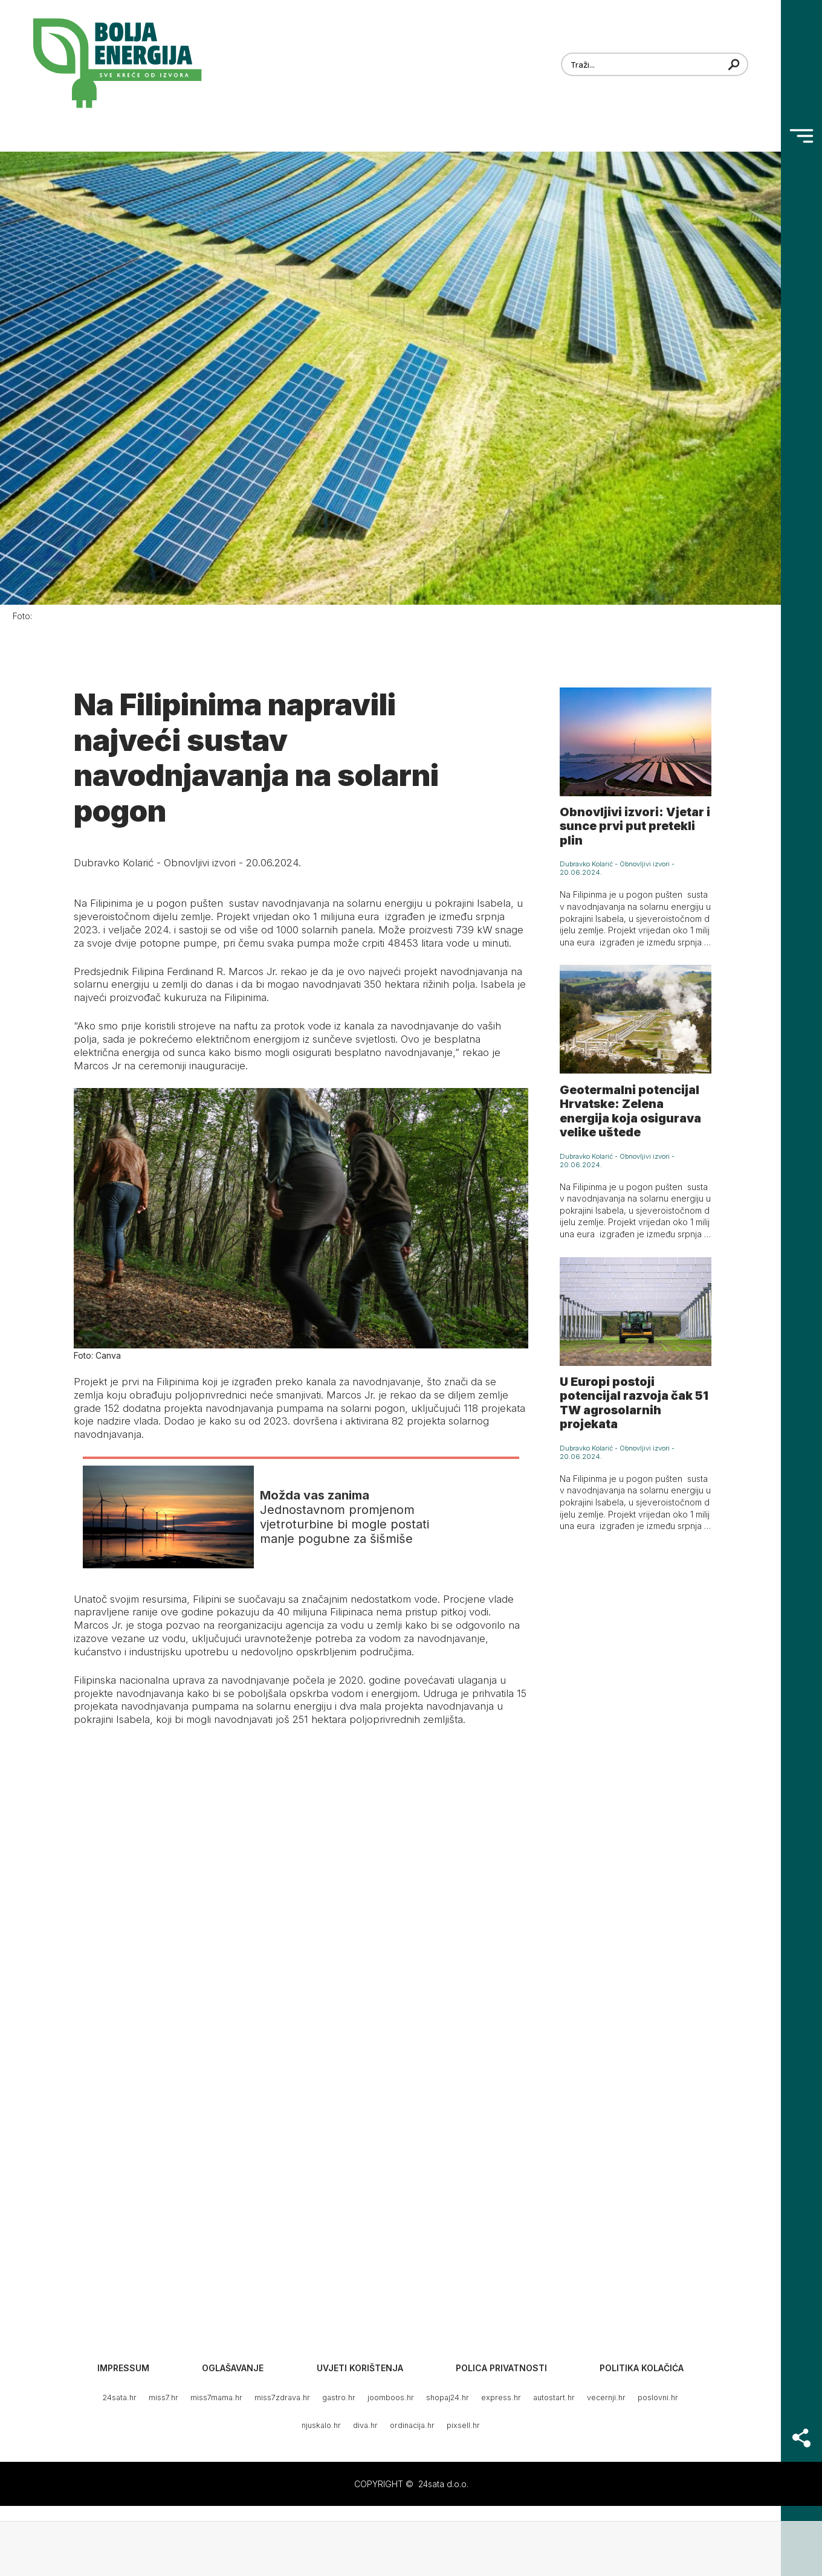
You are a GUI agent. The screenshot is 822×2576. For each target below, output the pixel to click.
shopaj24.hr (447, 2397)
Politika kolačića (642, 2368)
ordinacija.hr (412, 2425)
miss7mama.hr (216, 2397)
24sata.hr (120, 2397)
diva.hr (365, 2425)
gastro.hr (338, 2397)
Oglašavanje (233, 2368)
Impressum (123, 2368)
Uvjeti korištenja (360, 2368)
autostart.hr (554, 2397)
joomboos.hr (390, 2397)
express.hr (501, 2397)
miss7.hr (163, 2397)
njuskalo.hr (321, 2425)
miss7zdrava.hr (282, 2397)
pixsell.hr (463, 2425)
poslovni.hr (658, 2397)
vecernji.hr (606, 2397)
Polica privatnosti (501, 2368)
